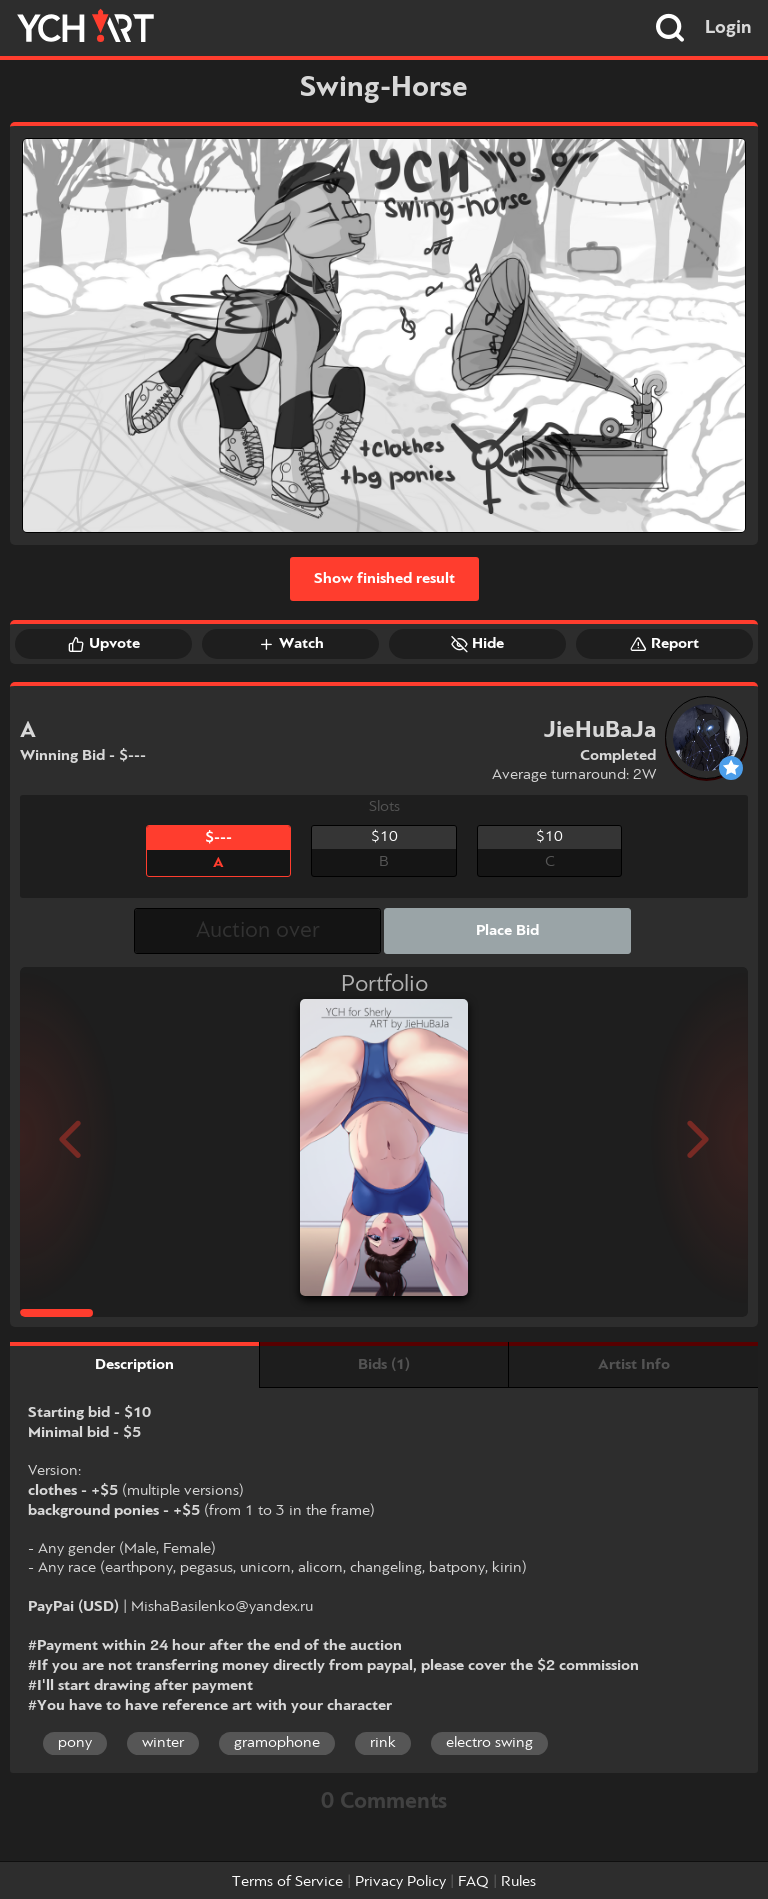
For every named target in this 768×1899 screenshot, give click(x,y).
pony (75, 1743)
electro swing (489, 1743)
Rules (518, 1882)
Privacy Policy (400, 1882)
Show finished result (384, 579)
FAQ (473, 1882)
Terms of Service (287, 1882)
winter (163, 1743)
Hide (477, 644)
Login (728, 28)
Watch (291, 644)
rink (383, 1743)
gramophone (277, 1743)
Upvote (104, 644)
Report (664, 644)
